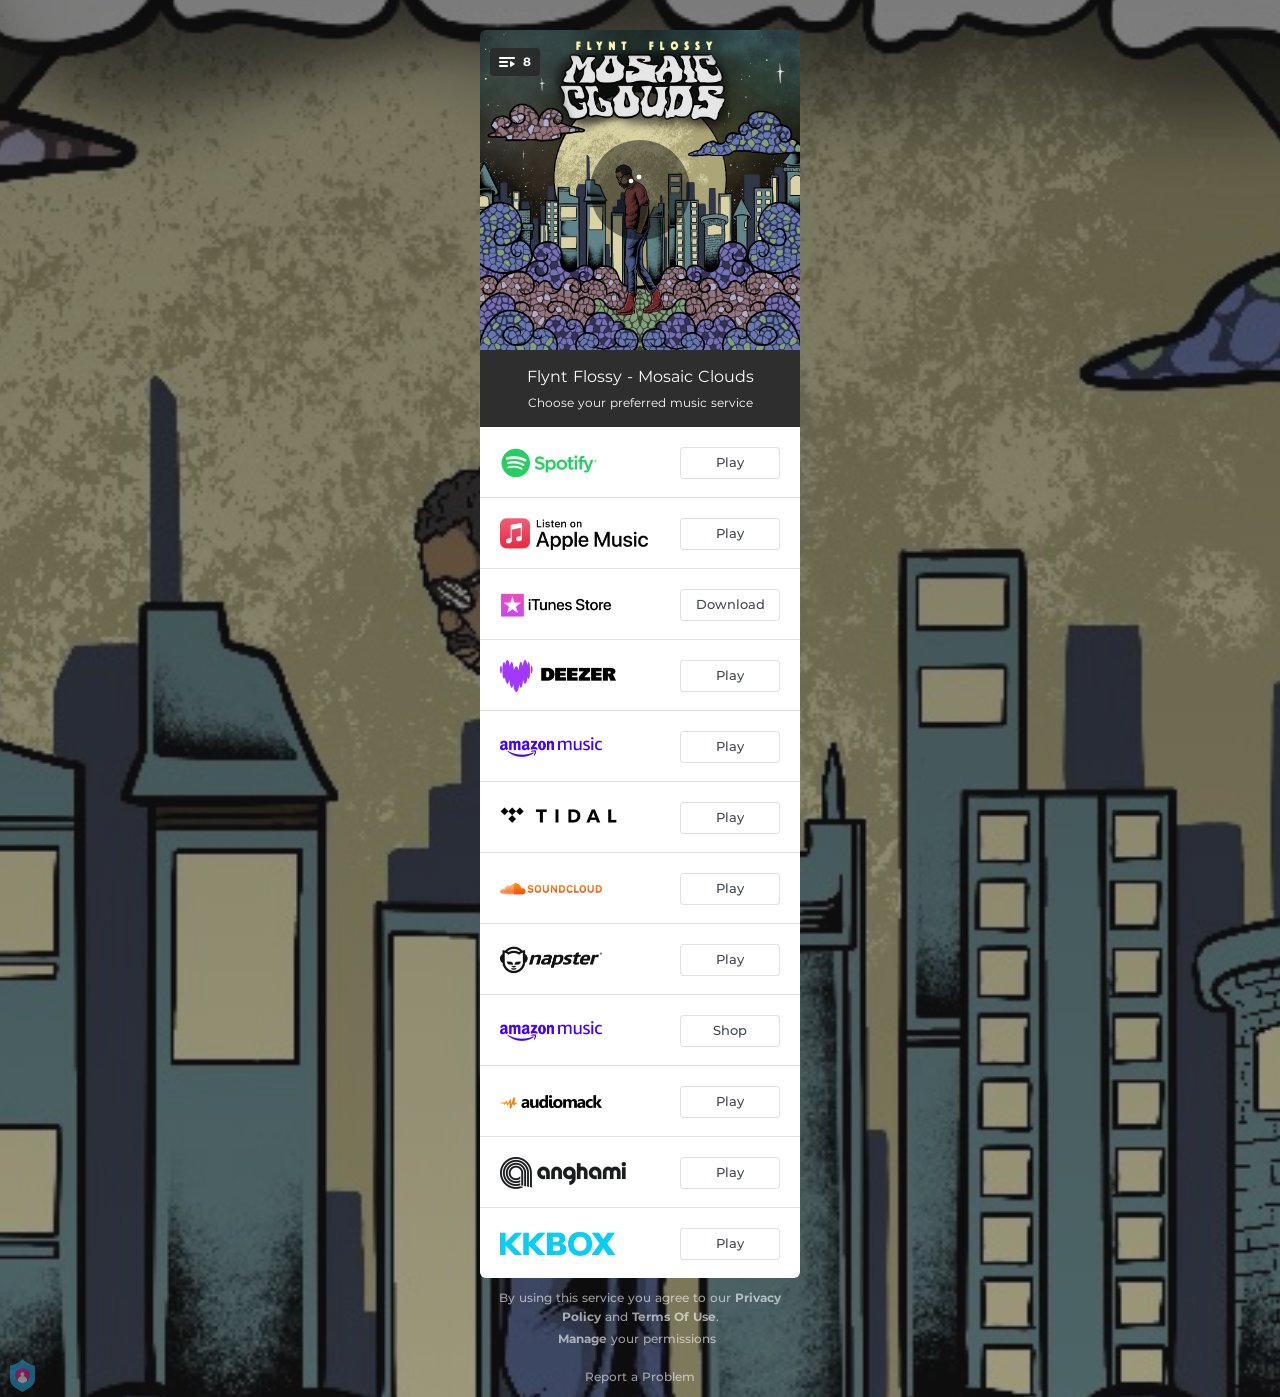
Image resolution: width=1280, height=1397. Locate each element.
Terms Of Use (674, 1316)
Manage (582, 1338)
